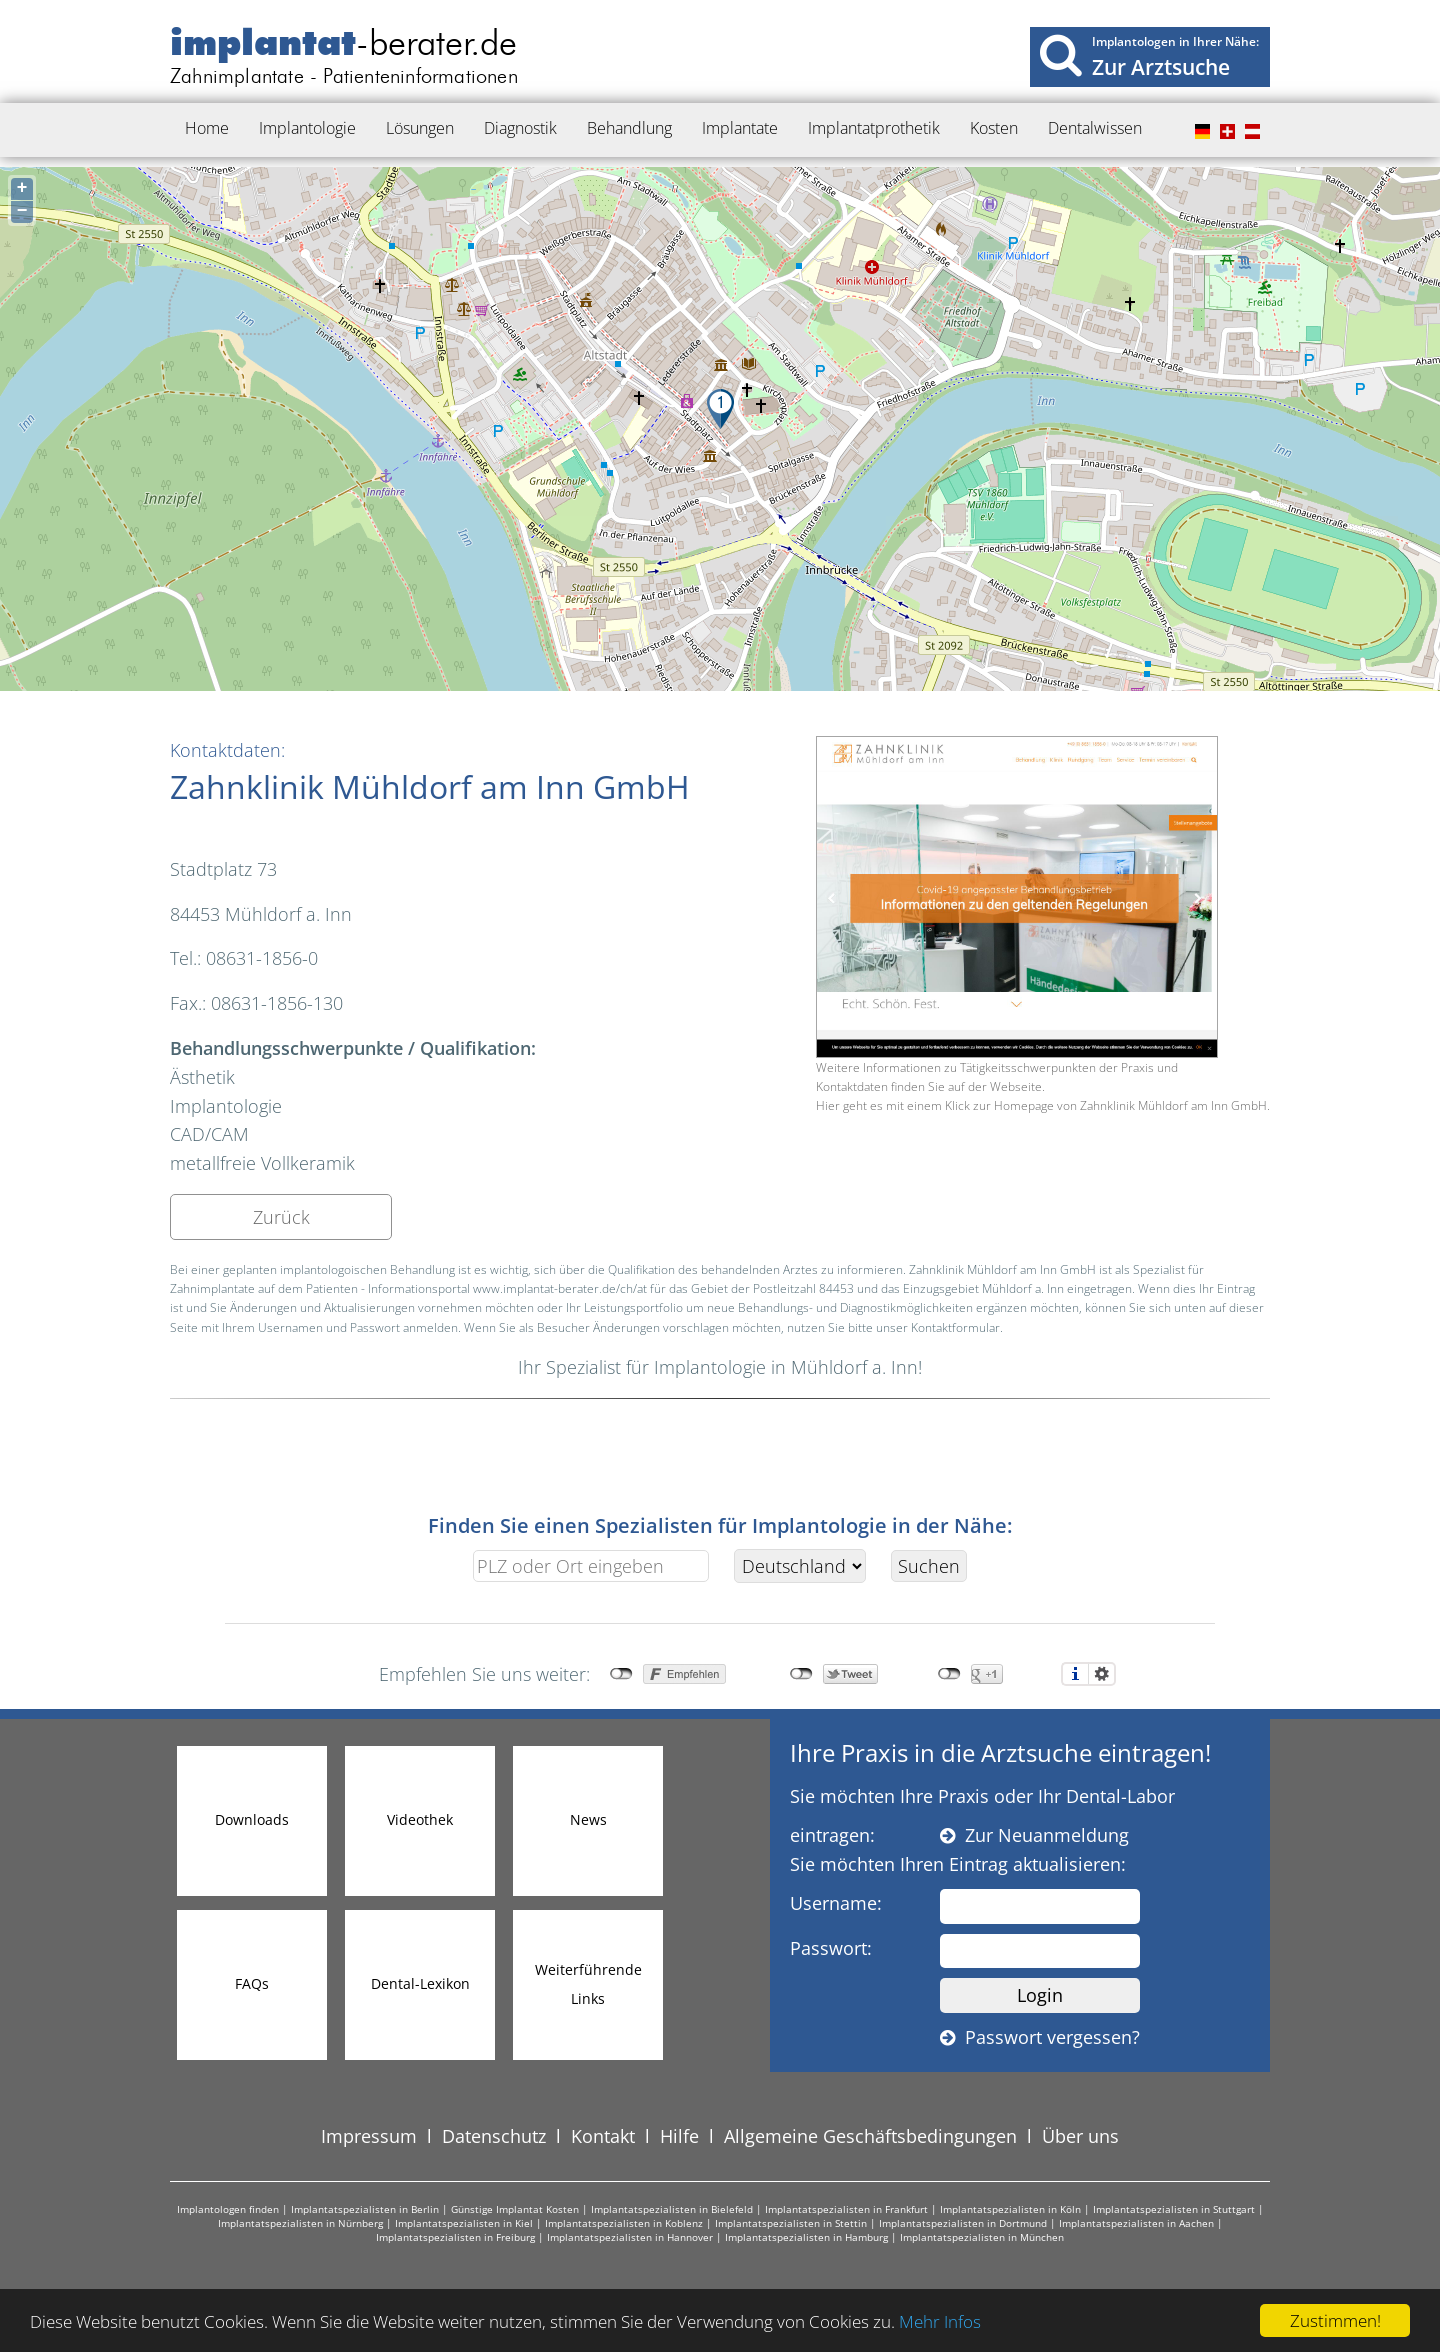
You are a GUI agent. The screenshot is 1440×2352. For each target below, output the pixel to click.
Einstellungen (1102, 1674)
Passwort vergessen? (1040, 2037)
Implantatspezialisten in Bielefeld (672, 2209)
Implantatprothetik (874, 128)
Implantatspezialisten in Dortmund (963, 2223)
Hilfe (679, 2136)
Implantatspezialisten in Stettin (791, 2223)
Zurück (281, 1217)
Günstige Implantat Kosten (515, 2209)
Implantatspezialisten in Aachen (1136, 2223)
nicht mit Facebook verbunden (621, 1674)
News (588, 1819)
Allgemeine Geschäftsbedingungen (870, 2136)
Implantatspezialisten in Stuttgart (1174, 2209)
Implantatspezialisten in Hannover (630, 2237)
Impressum (369, 2136)
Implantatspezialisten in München (982, 2237)
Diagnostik (520, 128)
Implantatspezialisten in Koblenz (624, 2223)
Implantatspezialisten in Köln (1010, 2209)
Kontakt (603, 2136)
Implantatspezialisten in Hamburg (806, 2237)
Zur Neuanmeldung (1034, 1835)
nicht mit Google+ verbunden (949, 1674)
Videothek (420, 1819)
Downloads (252, 1819)
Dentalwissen (1095, 128)
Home (207, 128)
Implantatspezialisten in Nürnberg (300, 2223)
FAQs (252, 1983)
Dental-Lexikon (420, 1983)
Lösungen (420, 128)
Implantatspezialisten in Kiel (464, 2223)
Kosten (994, 128)
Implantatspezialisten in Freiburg (455, 2237)
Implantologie (307, 128)
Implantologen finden (228, 2209)
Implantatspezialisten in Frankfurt (846, 2209)
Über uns (1080, 2136)
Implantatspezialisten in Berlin (365, 2209)
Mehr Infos (940, 2321)
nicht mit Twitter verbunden (801, 1674)
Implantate (740, 128)
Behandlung (629, 128)
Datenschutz (494, 2136)
